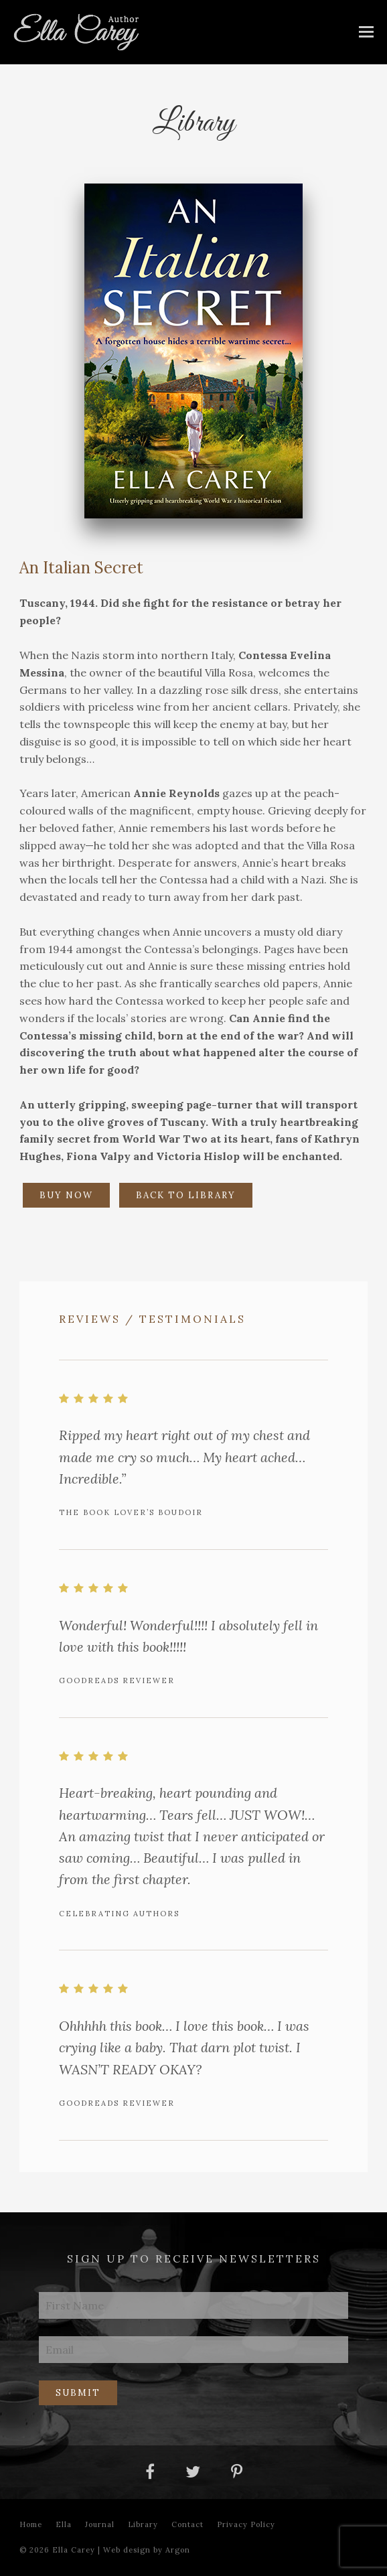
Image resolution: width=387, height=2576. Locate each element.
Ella (64, 2524)
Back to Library (186, 1195)
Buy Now (66, 1195)
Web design (127, 2550)
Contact (187, 2524)
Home (30, 2524)
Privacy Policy (246, 2524)
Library (143, 2524)
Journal (99, 2524)
